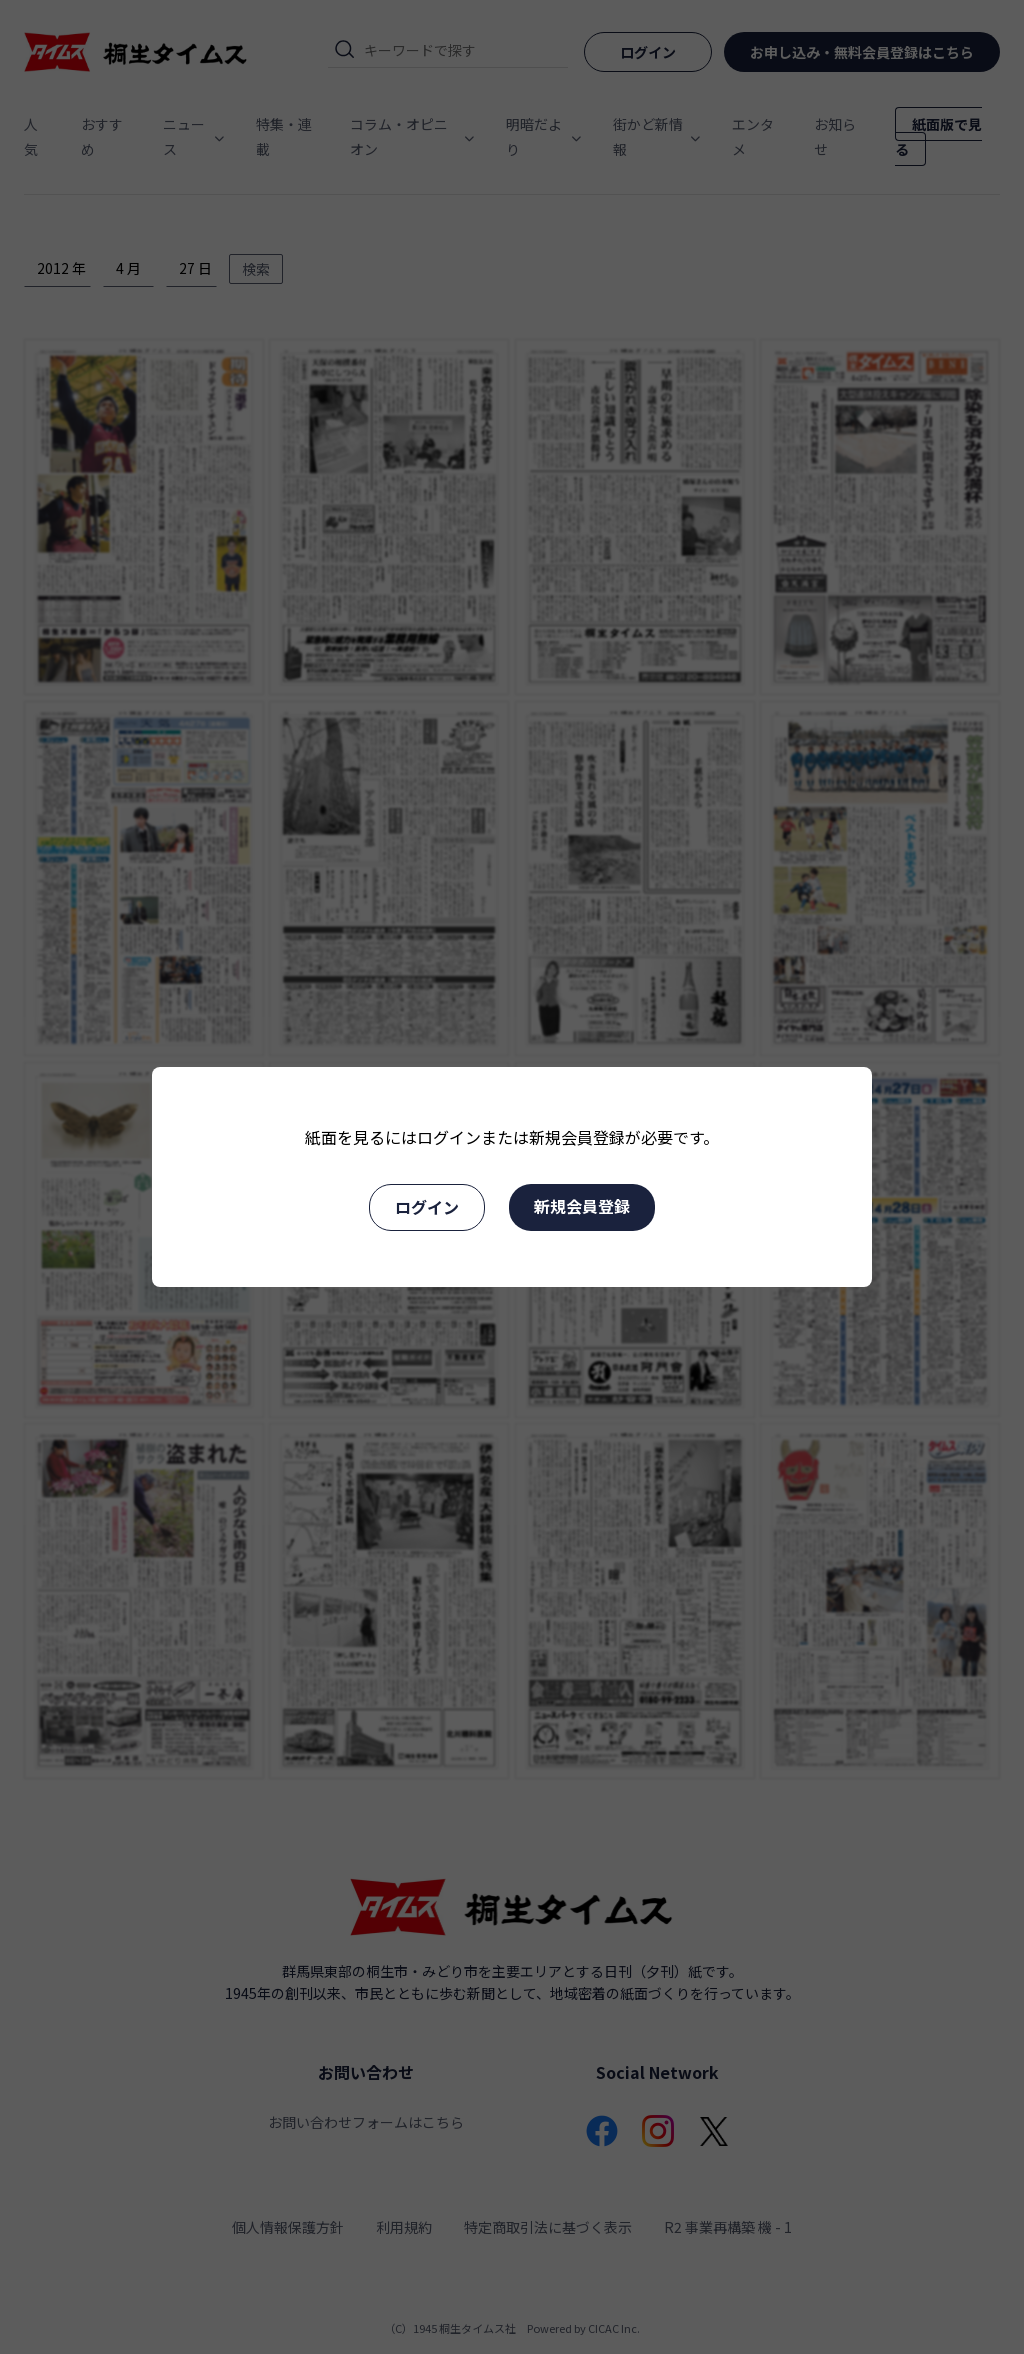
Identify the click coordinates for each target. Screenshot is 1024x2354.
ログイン (427, 1207)
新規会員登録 (582, 1206)
